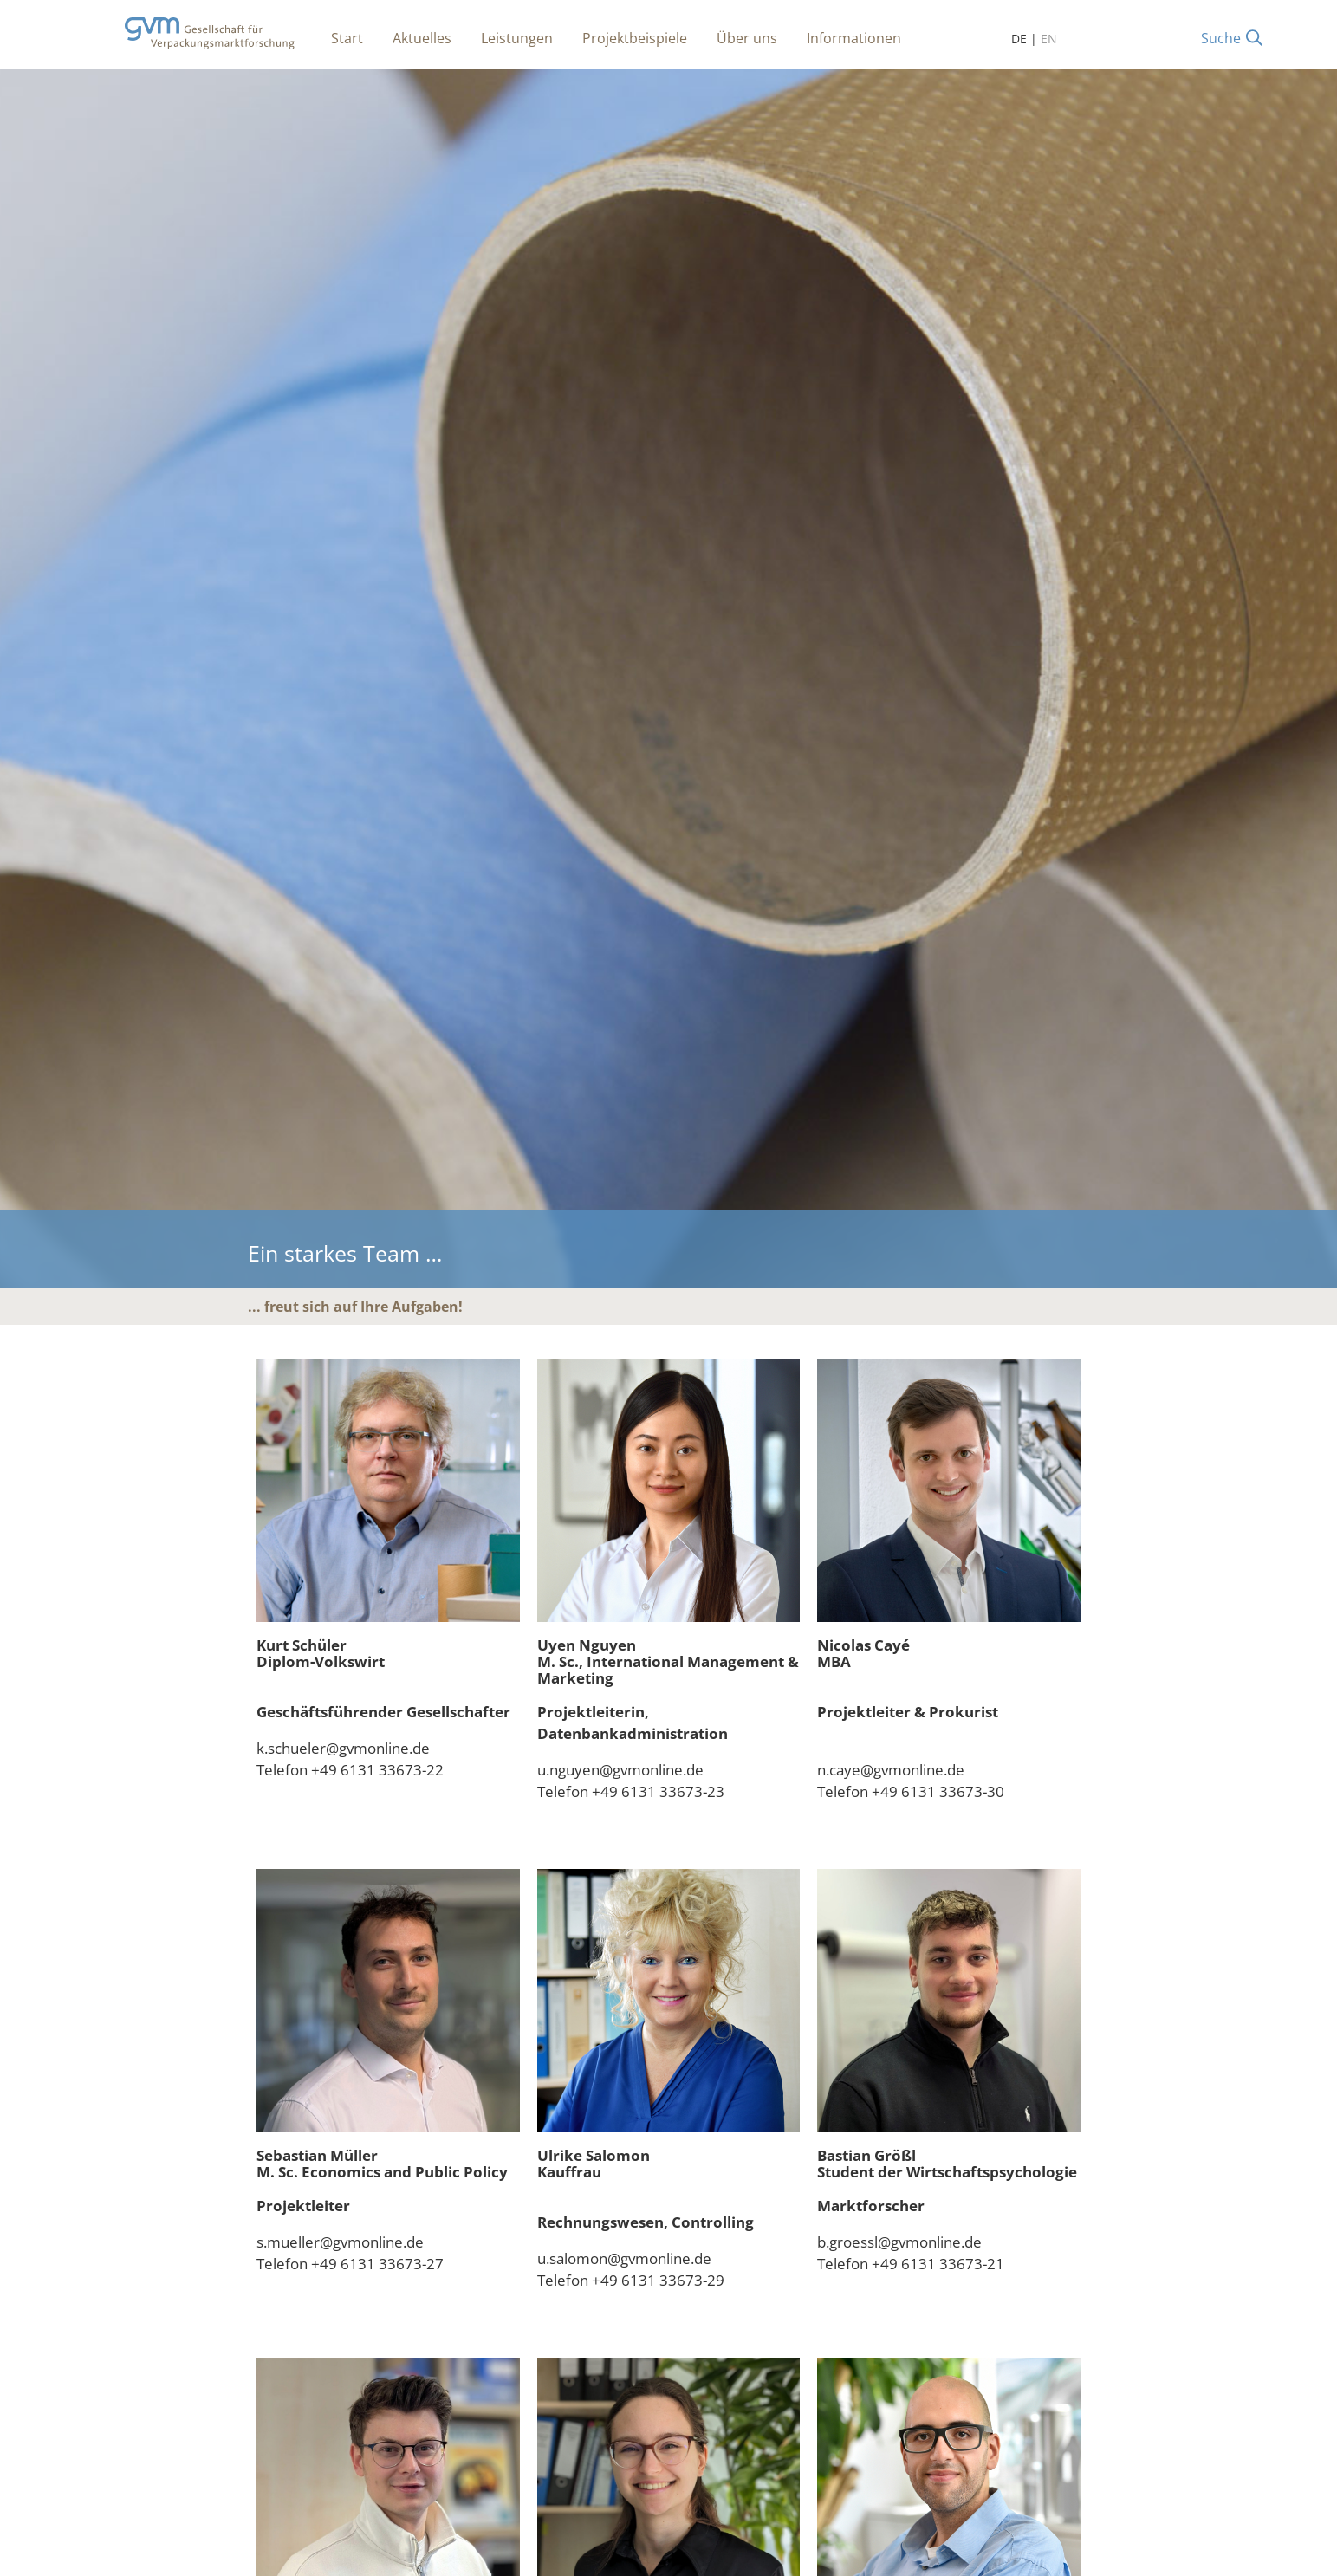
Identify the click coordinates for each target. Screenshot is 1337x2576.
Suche (1221, 38)
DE (1019, 38)
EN (1049, 38)
